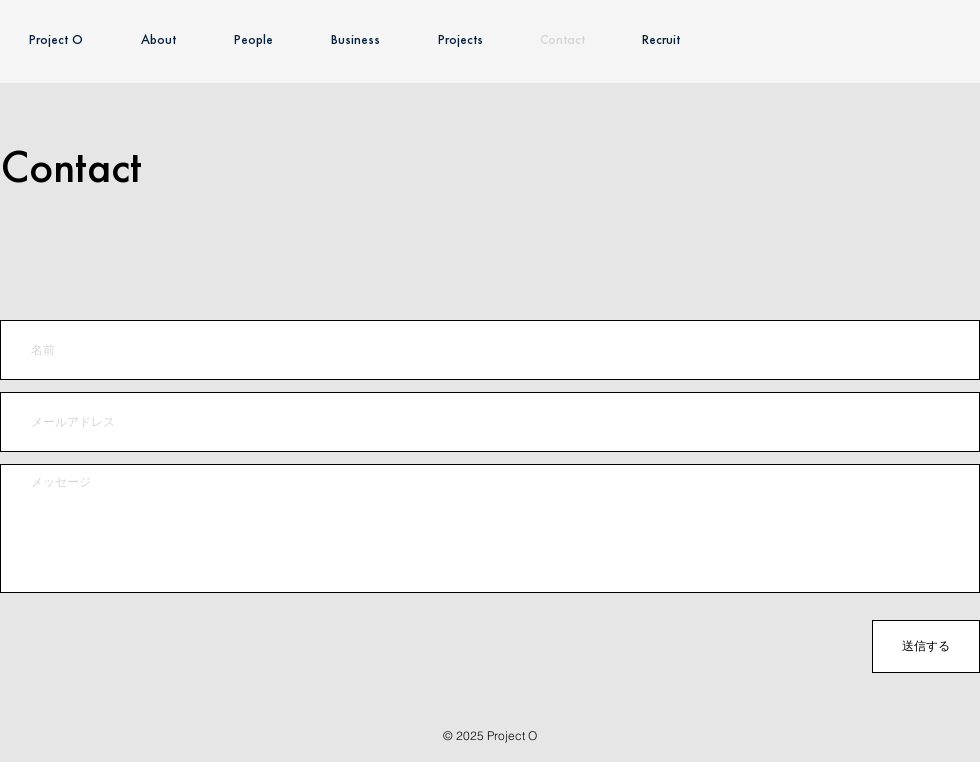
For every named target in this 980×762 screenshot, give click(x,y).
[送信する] (926, 646)
